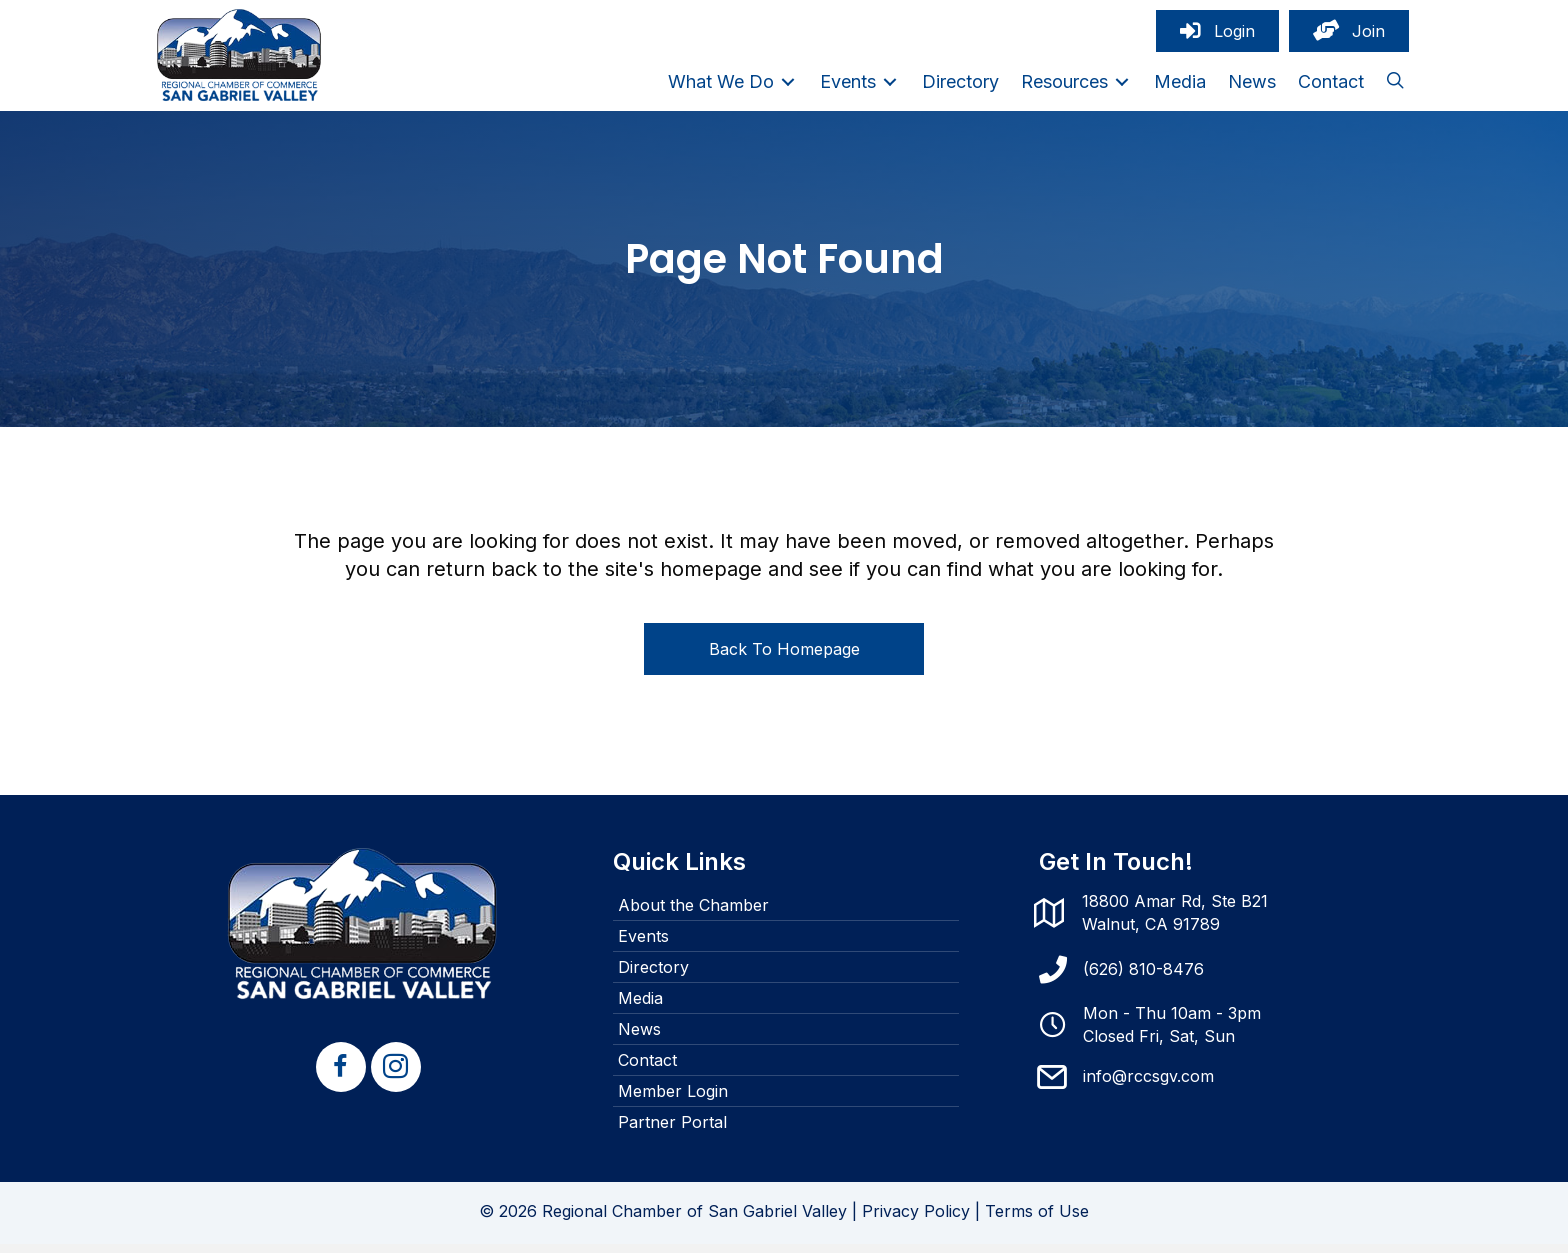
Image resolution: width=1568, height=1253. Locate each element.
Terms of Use (1037, 1221)
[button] (1395, 87)
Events (643, 946)
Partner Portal (672, 1132)
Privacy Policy (916, 1221)
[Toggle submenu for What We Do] (788, 86)
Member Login (673, 1101)
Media (640, 1008)
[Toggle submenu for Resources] (1122, 86)
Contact (647, 1070)
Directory (653, 977)
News (639, 1039)
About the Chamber (693, 915)
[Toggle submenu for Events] (890, 86)
